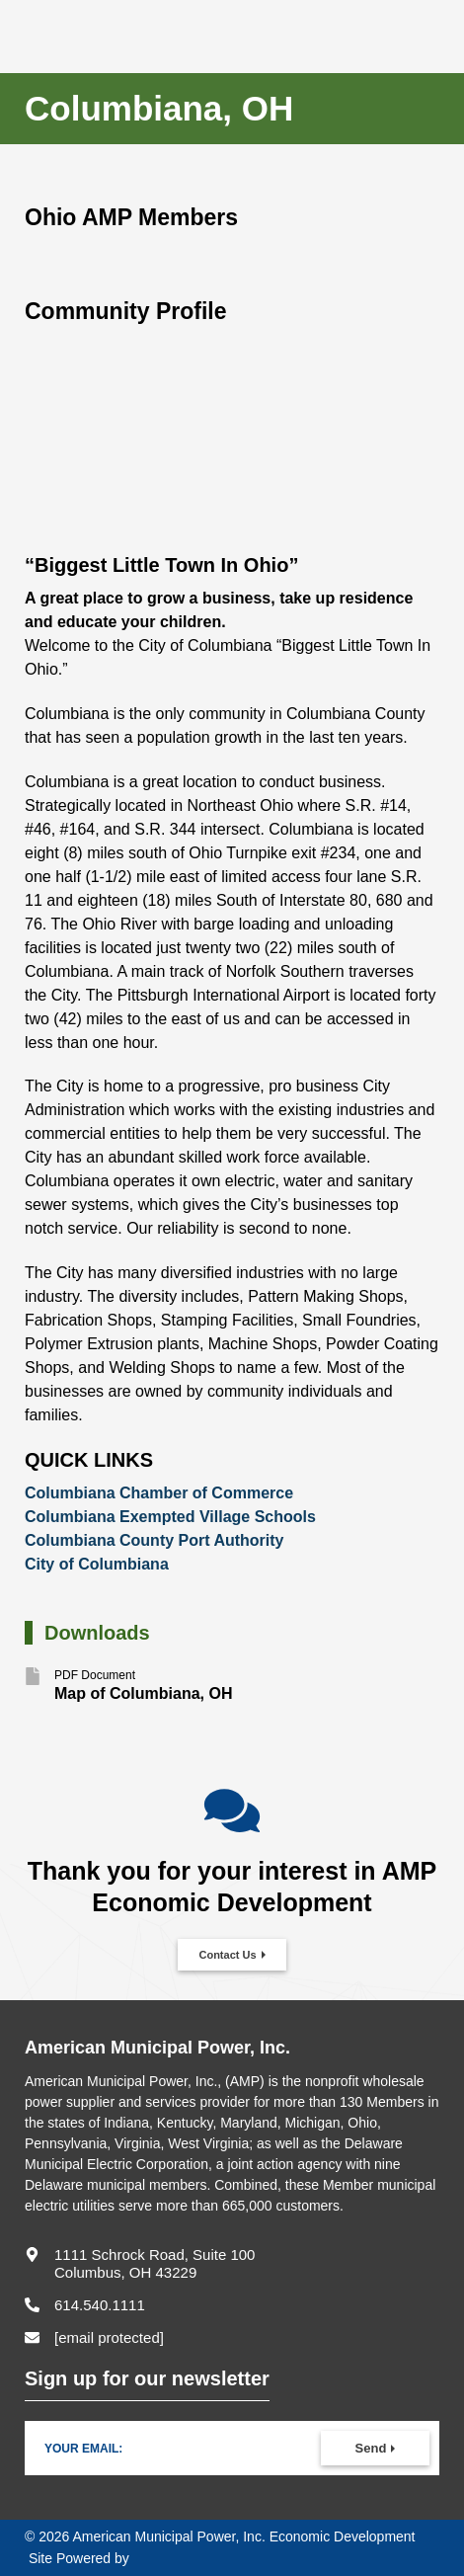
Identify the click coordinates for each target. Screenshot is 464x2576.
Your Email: (83, 2448)
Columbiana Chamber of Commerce (159, 1493)
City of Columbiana (97, 1564)
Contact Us (227, 1955)
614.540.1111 (99, 2304)
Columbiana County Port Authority (154, 1540)
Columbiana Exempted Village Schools (170, 1516)
